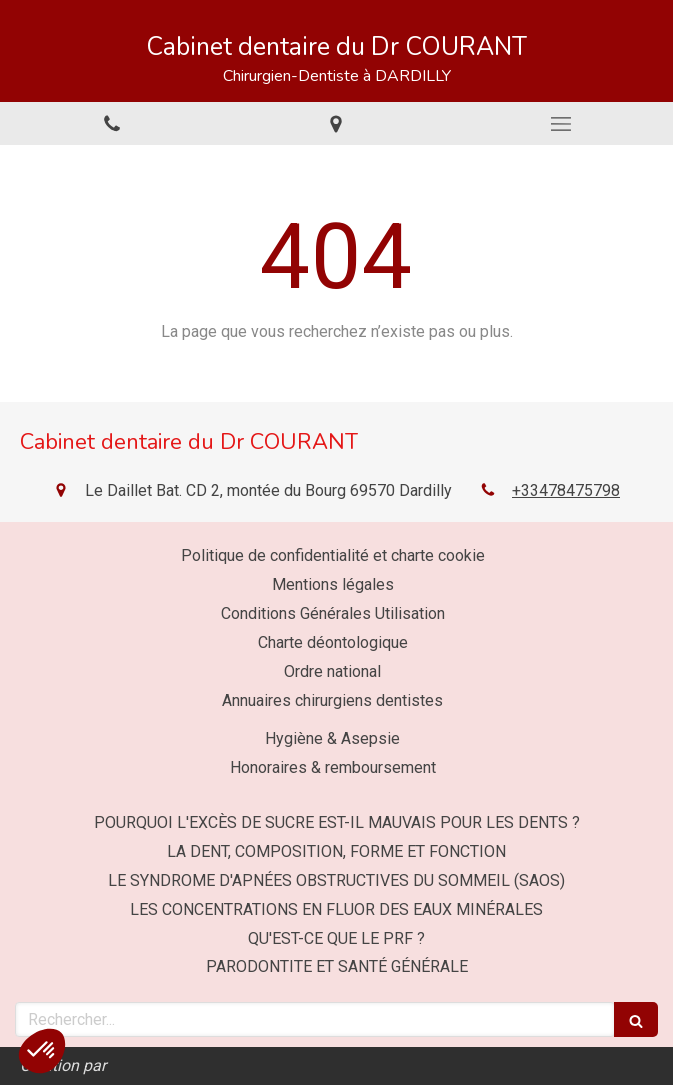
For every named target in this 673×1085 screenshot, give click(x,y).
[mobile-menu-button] (561, 124)
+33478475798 (566, 490)
